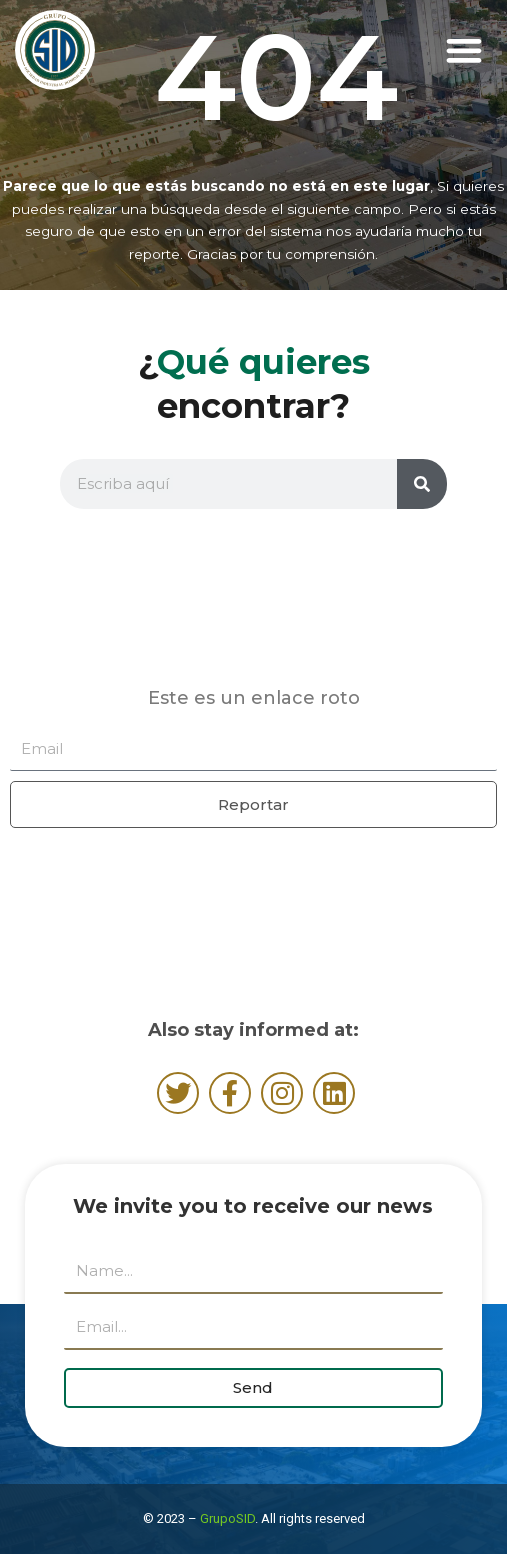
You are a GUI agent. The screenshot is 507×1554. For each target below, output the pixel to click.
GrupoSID (227, 1518)
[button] (463, 50)
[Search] (422, 484)
